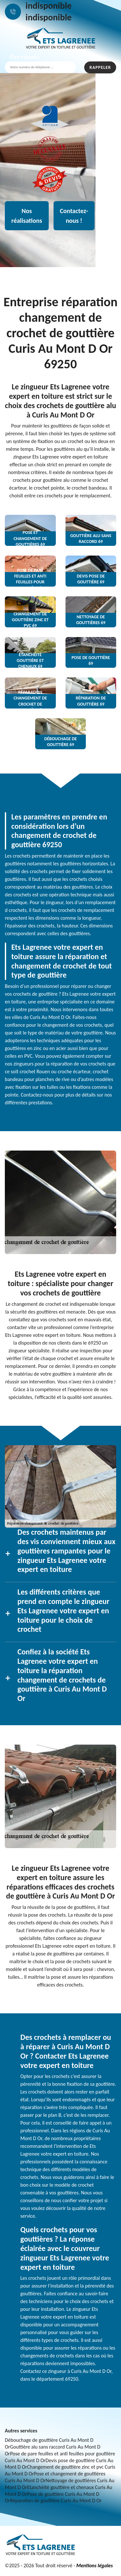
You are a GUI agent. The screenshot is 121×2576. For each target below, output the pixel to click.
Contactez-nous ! (74, 215)
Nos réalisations (26, 215)
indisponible (48, 5)
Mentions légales (94, 2565)
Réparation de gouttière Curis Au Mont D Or (56, 2500)
